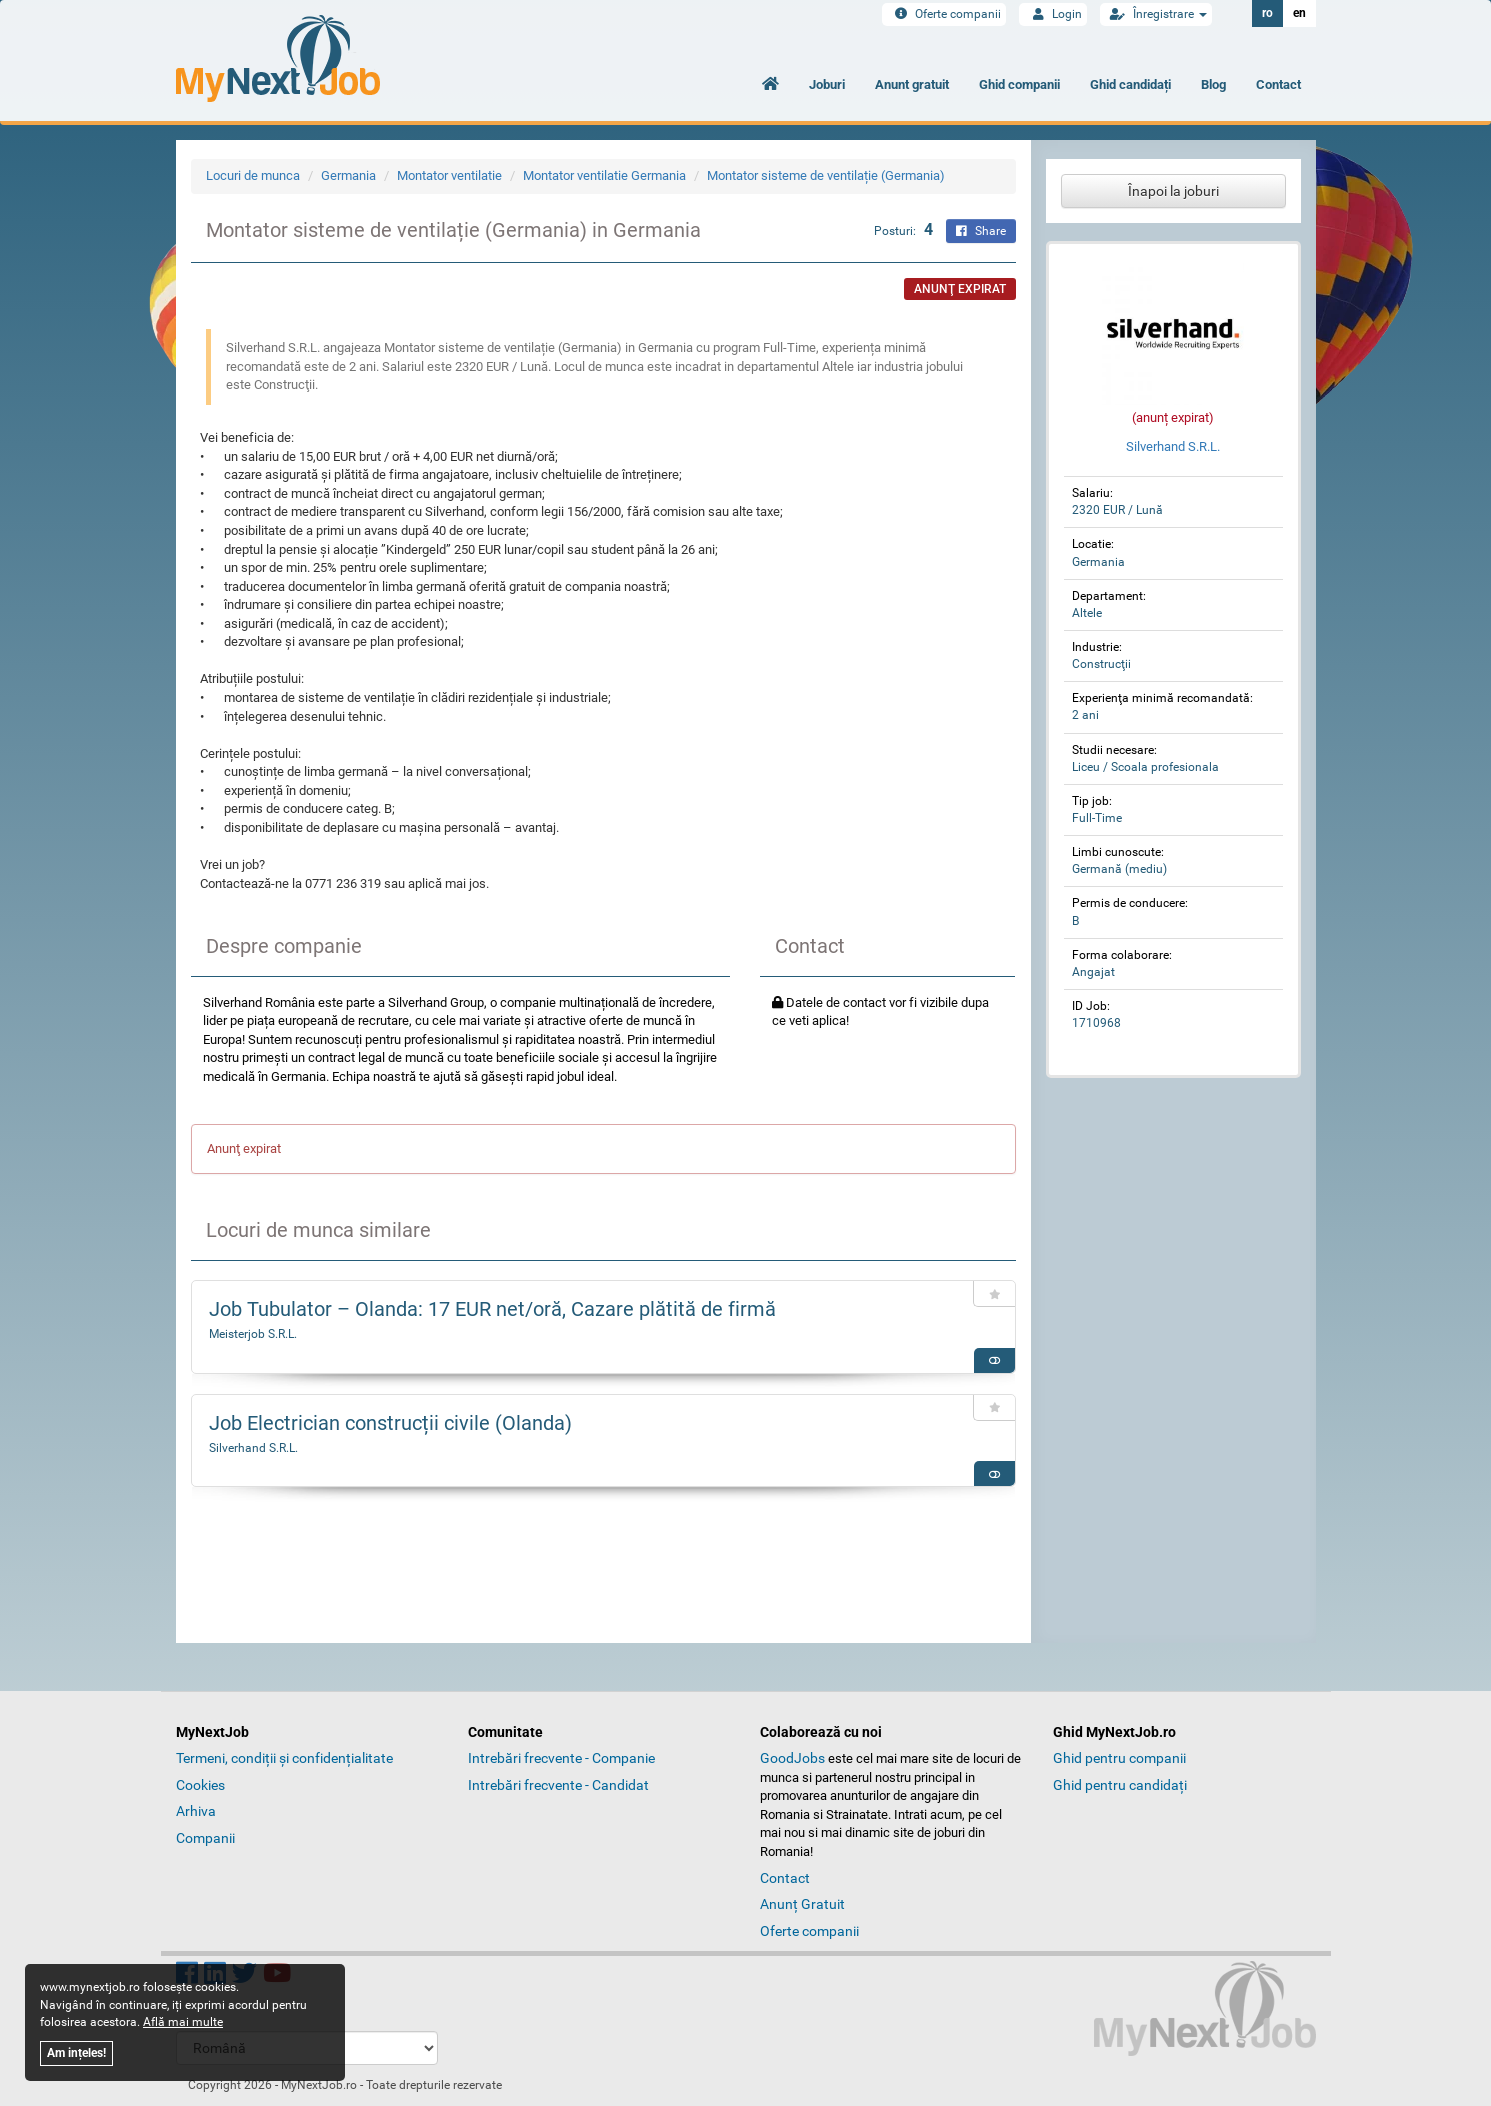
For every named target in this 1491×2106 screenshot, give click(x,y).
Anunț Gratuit (802, 1904)
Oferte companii (944, 14)
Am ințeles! (76, 2053)
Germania (348, 175)
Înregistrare (1156, 14)
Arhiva (196, 1811)
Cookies (200, 1785)
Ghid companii (1019, 84)
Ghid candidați (1130, 84)
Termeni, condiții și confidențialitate (284, 1758)
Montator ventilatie (449, 175)
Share (981, 231)
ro (1267, 13)
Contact (1278, 84)
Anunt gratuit (912, 84)
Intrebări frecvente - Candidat (558, 1785)
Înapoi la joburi (1173, 191)
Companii (205, 1838)
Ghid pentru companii (1119, 1758)
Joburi (827, 84)
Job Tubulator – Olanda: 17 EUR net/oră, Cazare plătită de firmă (492, 1309)
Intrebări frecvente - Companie (561, 1758)
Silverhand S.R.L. (253, 1448)
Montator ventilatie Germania (604, 175)
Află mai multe (183, 2022)
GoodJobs (792, 1758)
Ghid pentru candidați (1120, 1785)
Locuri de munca (253, 175)
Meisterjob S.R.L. (253, 1334)
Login (1053, 14)
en (1299, 13)
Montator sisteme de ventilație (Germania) (826, 175)
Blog (1213, 84)
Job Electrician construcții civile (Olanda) (390, 1423)
